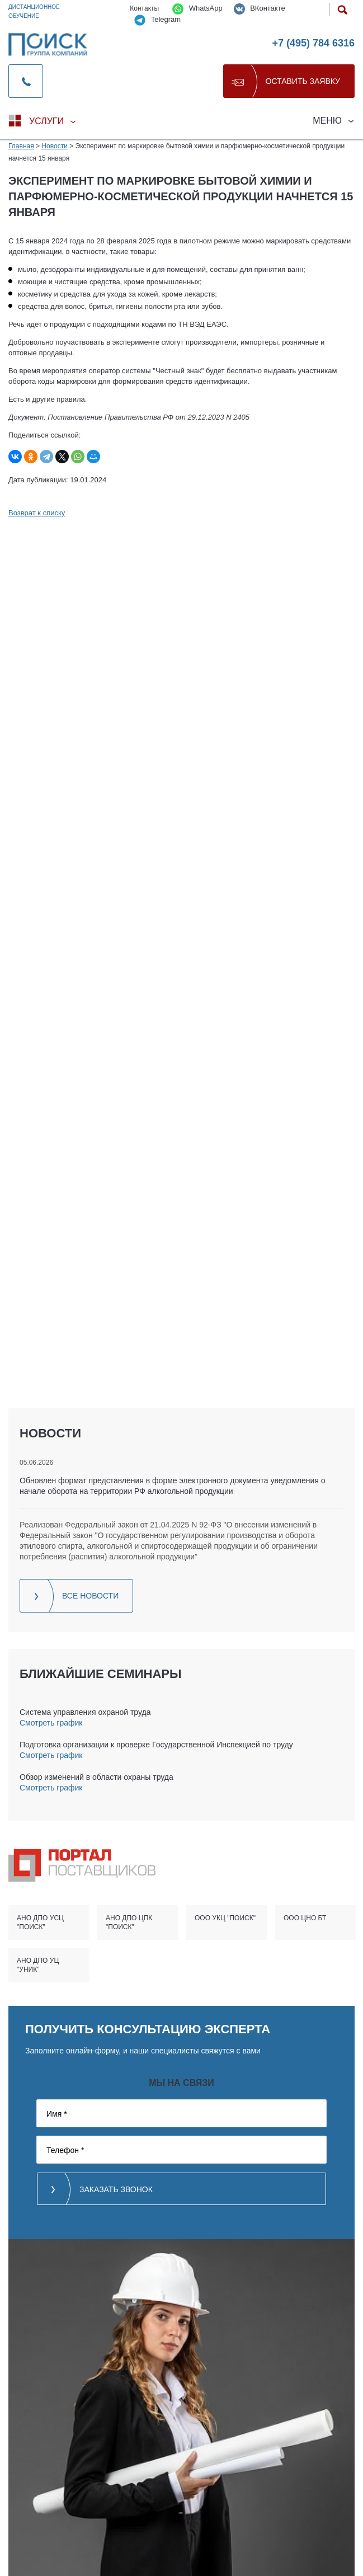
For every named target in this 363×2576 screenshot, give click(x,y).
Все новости (90, 1595)
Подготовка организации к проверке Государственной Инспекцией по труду (156, 1744)
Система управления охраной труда (85, 1712)
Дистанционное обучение (34, 11)
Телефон (65, 2150)
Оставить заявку (303, 81)
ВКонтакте (259, 9)
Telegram (157, 20)
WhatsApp (197, 9)
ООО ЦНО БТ (305, 1918)
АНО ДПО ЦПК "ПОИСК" (129, 1922)
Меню (327, 120)
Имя (56, 2113)
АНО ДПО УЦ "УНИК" (38, 1965)
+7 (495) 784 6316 (313, 43)
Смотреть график (51, 1722)
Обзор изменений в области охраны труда (96, 1777)
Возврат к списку (36, 513)
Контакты (144, 8)
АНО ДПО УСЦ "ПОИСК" (40, 1922)
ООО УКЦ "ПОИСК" (225, 1918)
